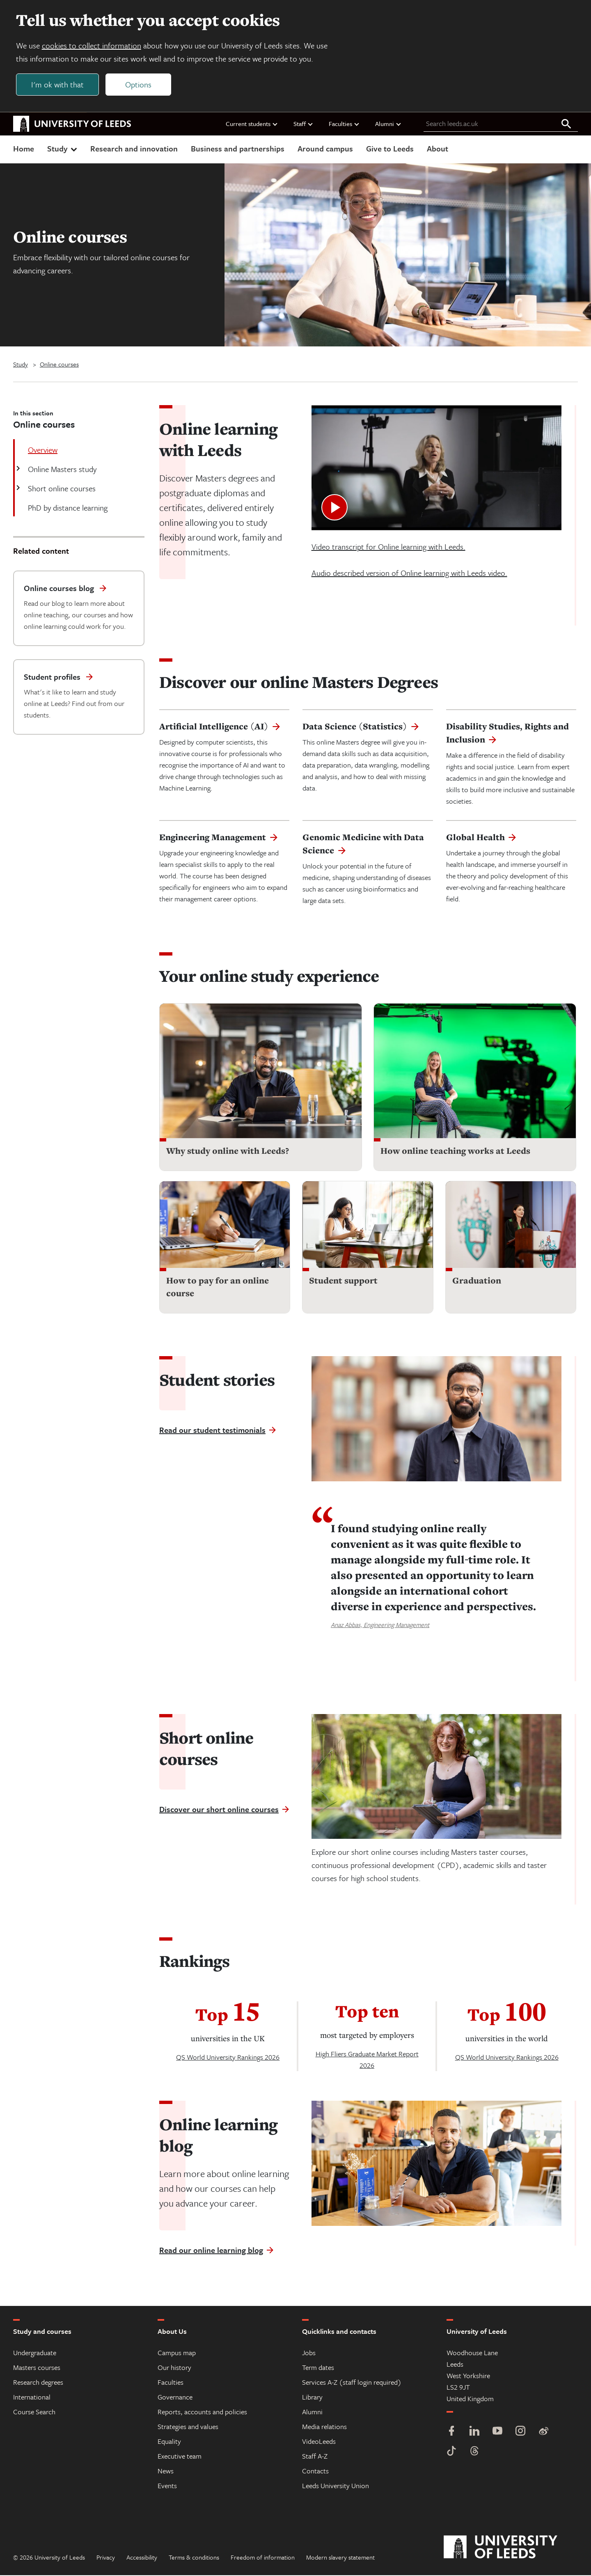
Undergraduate (34, 2353)
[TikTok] (451, 2452)
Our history (174, 2368)
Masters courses (36, 2368)
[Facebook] (451, 2432)
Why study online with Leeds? (227, 1151)
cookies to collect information (92, 45)
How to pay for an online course (217, 1287)
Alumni (388, 124)
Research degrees (38, 2383)
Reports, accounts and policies (202, 2412)
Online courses (59, 364)
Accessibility (141, 2557)
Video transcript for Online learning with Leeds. (388, 547)
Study (63, 149)
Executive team (180, 2457)
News (166, 2471)
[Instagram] (520, 2432)
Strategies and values (188, 2427)
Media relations (324, 2427)
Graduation (476, 1281)
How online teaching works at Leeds (455, 1151)
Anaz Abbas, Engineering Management (380, 1625)
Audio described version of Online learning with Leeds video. (409, 573)
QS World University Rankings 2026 (227, 2058)
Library (312, 2398)
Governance (175, 2398)
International (31, 2398)
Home (23, 149)
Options (139, 84)
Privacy (105, 2557)
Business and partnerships (237, 149)
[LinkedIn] (474, 2432)
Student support (343, 1281)
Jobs (309, 2353)
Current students (252, 124)
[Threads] (474, 2452)
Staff (303, 124)
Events (167, 2486)
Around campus (325, 149)
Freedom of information (263, 2557)
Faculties (344, 124)
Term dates (318, 2368)
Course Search (34, 2412)
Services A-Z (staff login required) (351, 2383)
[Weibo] (543, 2432)
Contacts (315, 2471)
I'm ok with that (58, 84)
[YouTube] (497, 2432)
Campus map (177, 2353)
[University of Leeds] (511, 2548)
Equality (169, 2442)
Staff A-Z (315, 2457)
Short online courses (61, 489)
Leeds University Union (335, 2486)
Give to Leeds (390, 149)
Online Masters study (61, 469)
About (437, 149)
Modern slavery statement (340, 2557)
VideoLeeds (319, 2442)
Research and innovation (134, 149)
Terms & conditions (194, 2557)
